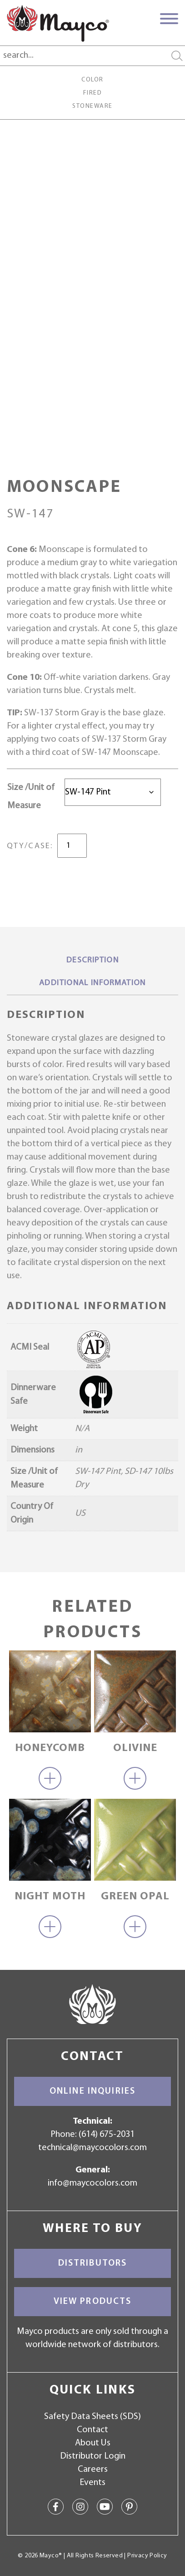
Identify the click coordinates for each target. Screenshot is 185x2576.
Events (92, 2482)
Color (92, 79)
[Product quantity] (72, 846)
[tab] (92, 961)
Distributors (92, 2263)
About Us (92, 2443)
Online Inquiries (92, 2091)
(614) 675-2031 (107, 2134)
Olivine (135, 1748)
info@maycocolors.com (92, 2183)
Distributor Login (92, 2456)
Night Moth (50, 1896)
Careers (93, 2469)
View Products (93, 2301)
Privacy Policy (147, 2555)
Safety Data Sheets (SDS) (92, 2416)
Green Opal (135, 1896)
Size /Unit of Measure (31, 796)
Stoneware (92, 106)
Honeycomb (50, 1748)
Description (92, 960)
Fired (92, 93)
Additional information (92, 983)
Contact (92, 2429)
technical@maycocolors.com (92, 2147)
